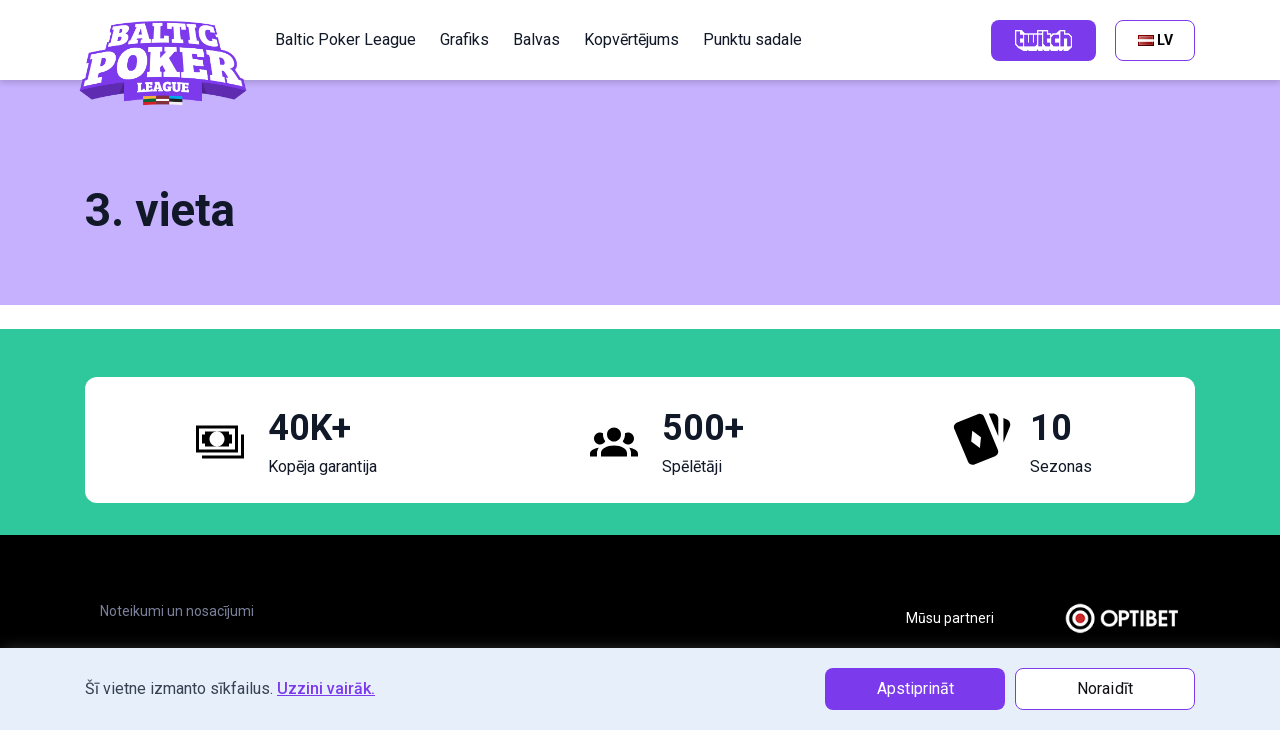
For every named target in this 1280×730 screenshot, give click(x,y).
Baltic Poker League (345, 39)
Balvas (536, 39)
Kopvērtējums (631, 39)
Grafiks (464, 39)
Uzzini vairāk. (326, 688)
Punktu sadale (752, 39)
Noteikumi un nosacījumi (177, 611)
